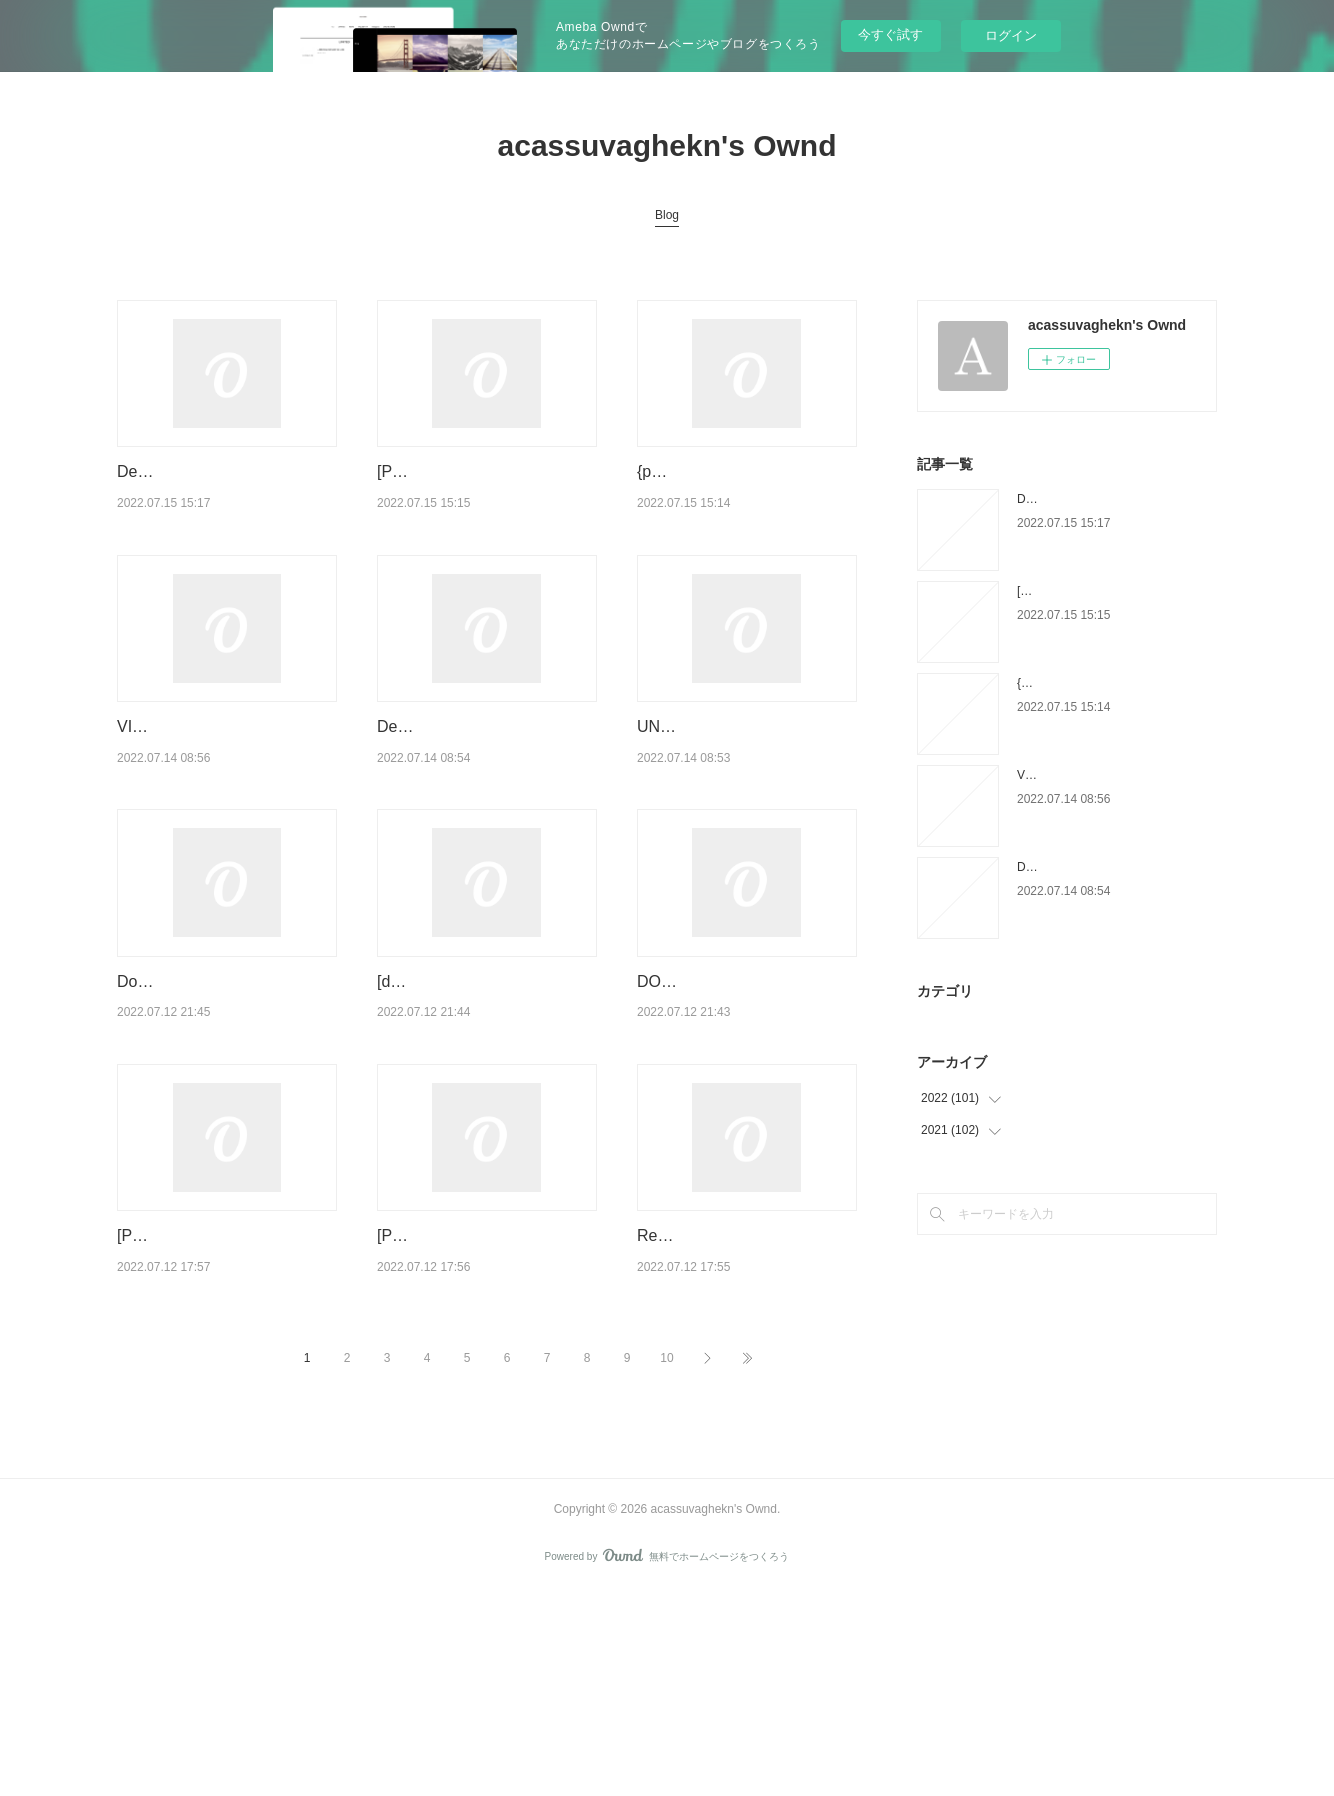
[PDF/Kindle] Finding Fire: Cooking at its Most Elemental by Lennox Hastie (483, 1415)
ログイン (1011, 35)
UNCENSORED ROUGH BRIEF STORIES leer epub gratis (733, 803)
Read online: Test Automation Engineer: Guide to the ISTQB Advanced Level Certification (743, 1415)
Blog (667, 215)
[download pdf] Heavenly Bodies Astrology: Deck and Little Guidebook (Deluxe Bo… (484, 1109)
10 (666, 1563)
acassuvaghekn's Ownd (667, 145)
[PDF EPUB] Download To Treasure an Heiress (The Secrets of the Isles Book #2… (224, 1415)
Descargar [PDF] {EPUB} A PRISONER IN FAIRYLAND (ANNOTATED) (475, 803)
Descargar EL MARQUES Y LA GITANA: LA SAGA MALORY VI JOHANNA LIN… (223, 497)
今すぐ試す (890, 34)
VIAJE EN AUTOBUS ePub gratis (1106, 775)
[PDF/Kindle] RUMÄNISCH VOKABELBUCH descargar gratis (475, 497)
